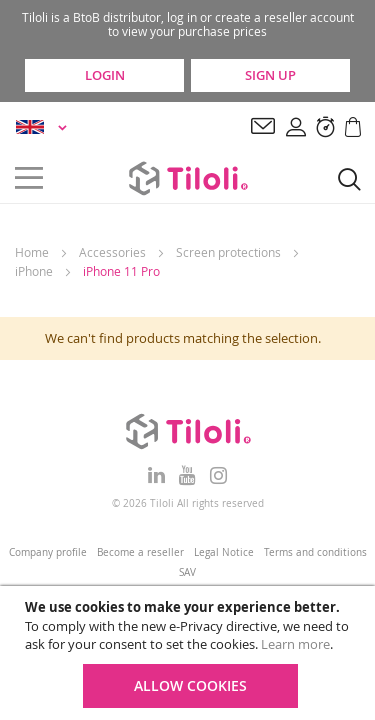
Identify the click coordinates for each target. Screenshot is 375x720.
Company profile (48, 552)
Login (105, 75)
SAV (187, 572)
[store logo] (188, 178)
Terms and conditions (315, 552)
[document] (190, 653)
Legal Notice (224, 552)
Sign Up (270, 75)
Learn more (295, 644)
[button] (44, 127)
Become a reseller (140, 552)
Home (32, 252)
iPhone (34, 271)
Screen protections (228, 252)
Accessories (112, 252)
